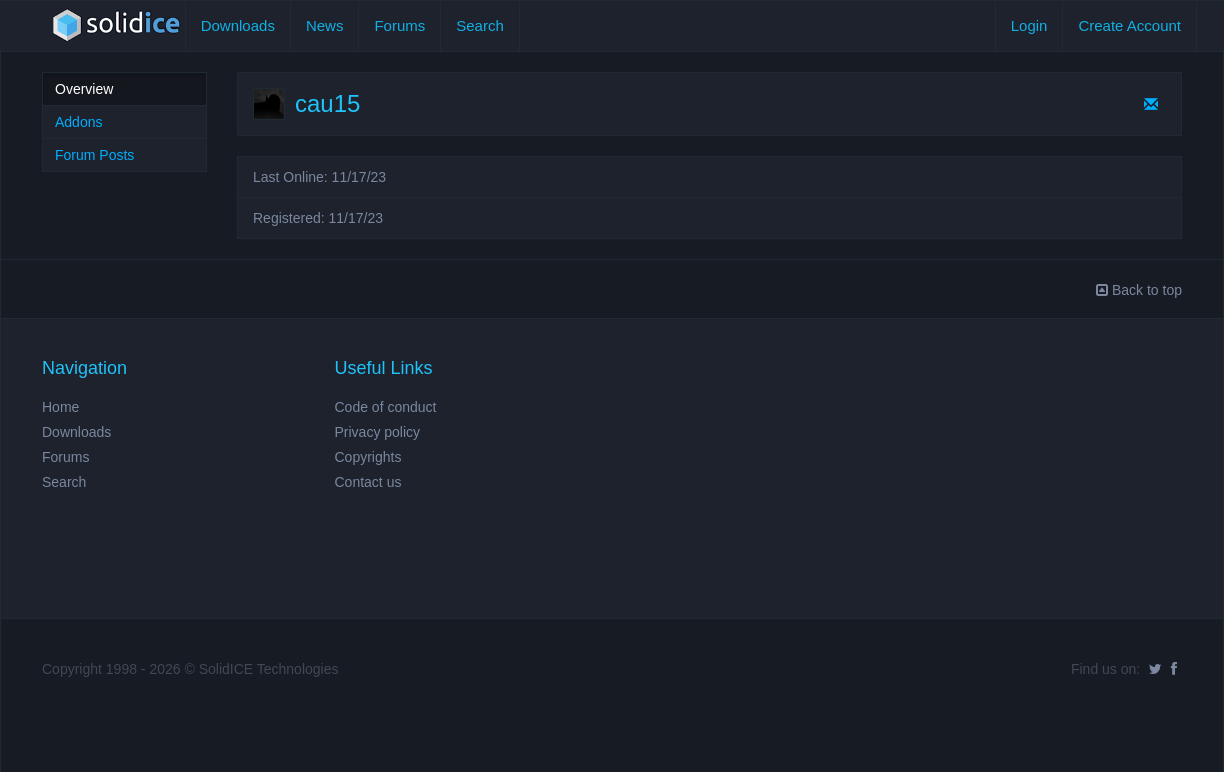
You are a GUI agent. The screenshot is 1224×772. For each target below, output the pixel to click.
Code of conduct (386, 407)
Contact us (368, 482)
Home (60, 407)
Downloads (238, 25)
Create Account (1129, 25)
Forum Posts (94, 155)
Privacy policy (378, 432)
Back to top (1139, 290)
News (325, 25)
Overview (84, 89)
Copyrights (368, 457)
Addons (78, 122)
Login (1029, 25)
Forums (399, 25)
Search (480, 25)
